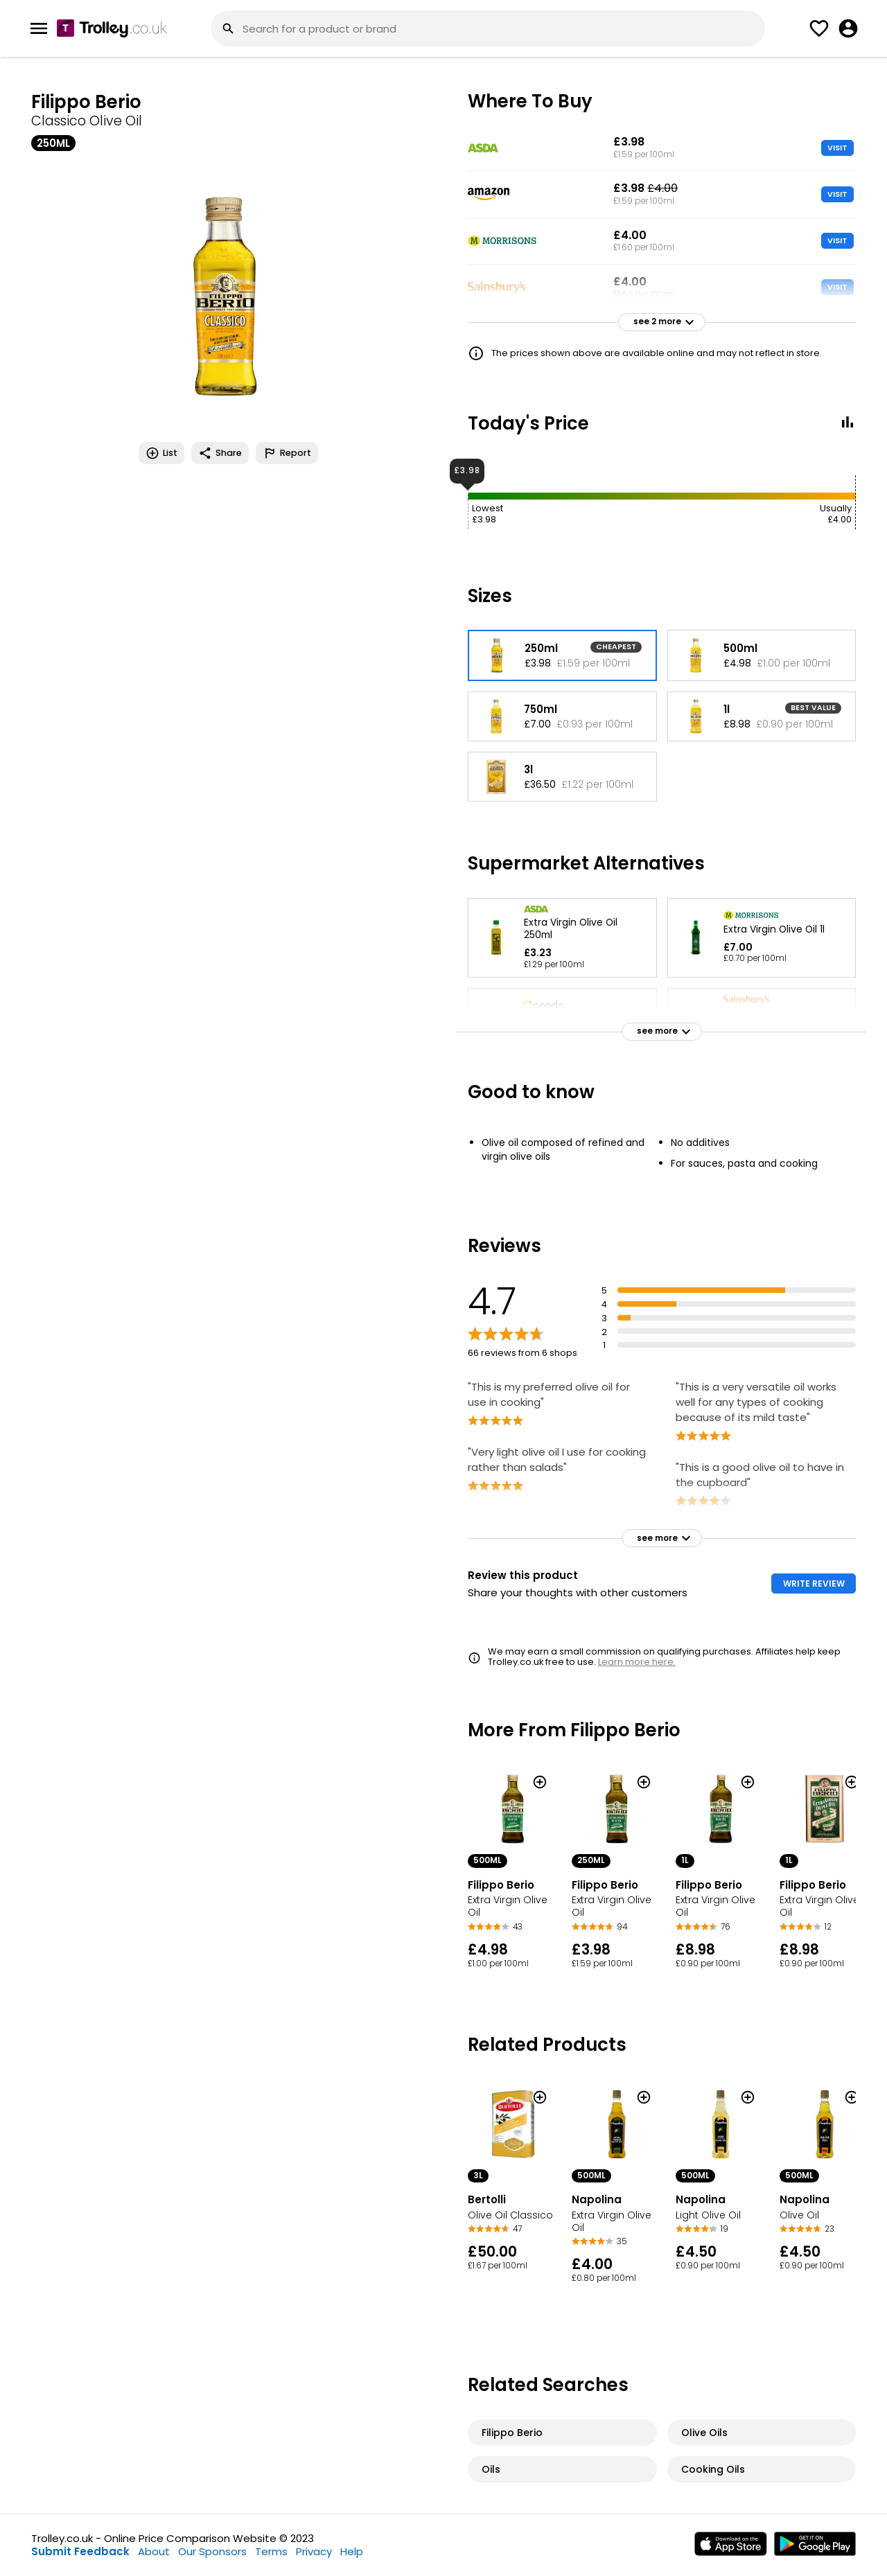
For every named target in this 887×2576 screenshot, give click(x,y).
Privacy (314, 2551)
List (161, 453)
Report (287, 453)
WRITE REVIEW (814, 1583)
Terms (271, 2551)
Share (220, 453)
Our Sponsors (212, 2551)
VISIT (837, 147)
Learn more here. (637, 1661)
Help (351, 2551)
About (154, 2551)
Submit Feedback (80, 2551)
